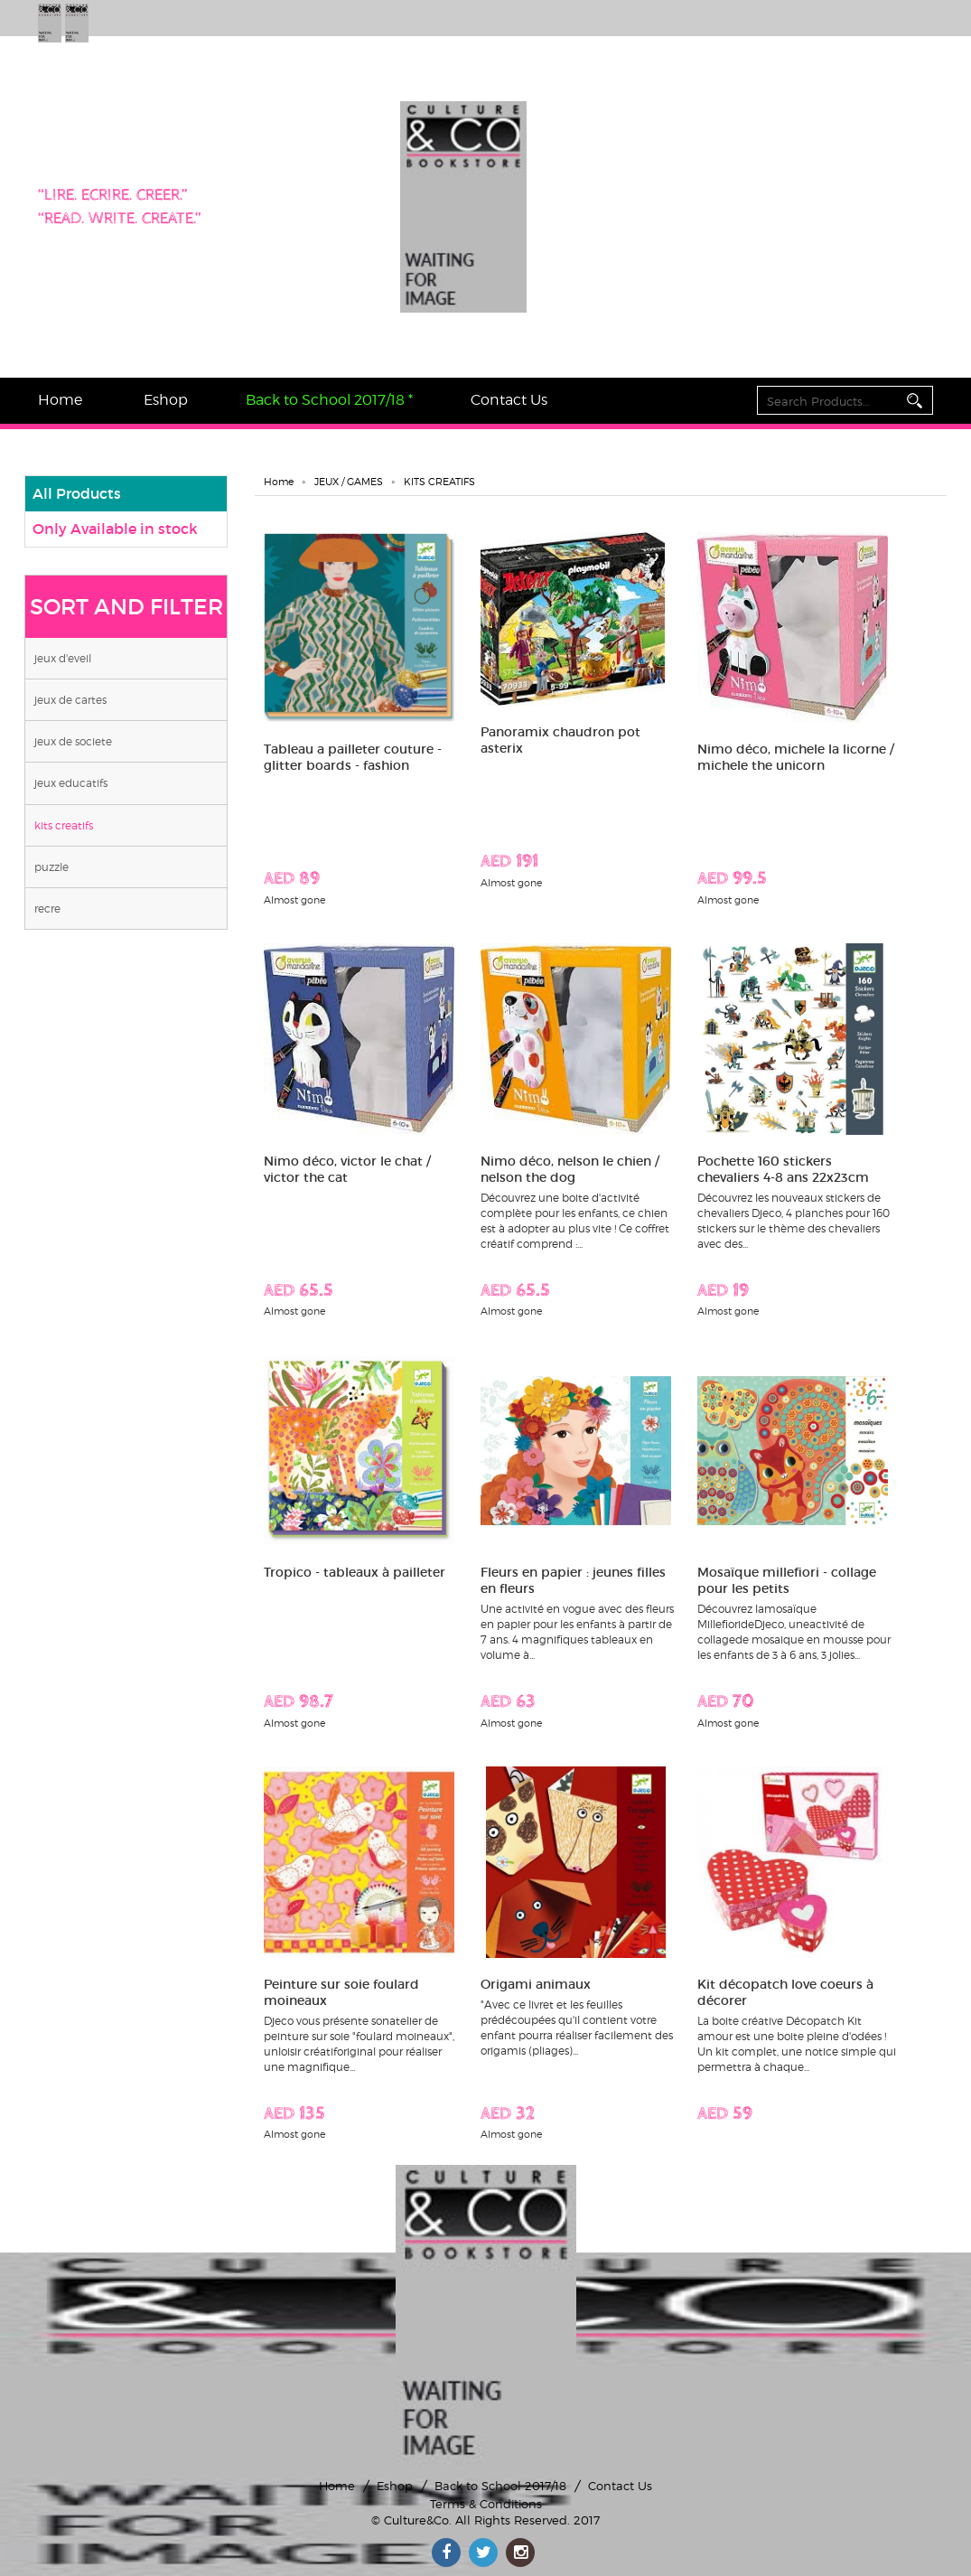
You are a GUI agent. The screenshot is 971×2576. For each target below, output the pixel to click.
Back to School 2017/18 (500, 2485)
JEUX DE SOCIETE (73, 741)
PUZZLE (51, 867)
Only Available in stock (115, 529)
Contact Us (509, 399)
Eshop (166, 399)
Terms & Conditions (486, 2503)
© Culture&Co (410, 2520)
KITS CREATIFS (63, 825)
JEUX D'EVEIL (62, 658)
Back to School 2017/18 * (329, 399)
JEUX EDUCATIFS (70, 783)
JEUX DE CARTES (70, 700)
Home (60, 399)
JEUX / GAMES (348, 481)
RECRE (47, 908)
